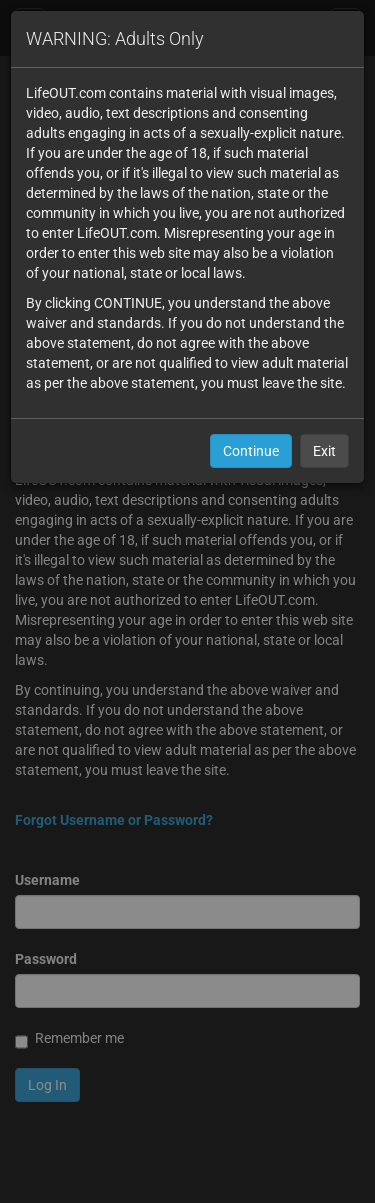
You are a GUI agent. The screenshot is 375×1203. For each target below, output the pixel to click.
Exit (324, 451)
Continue (251, 451)
